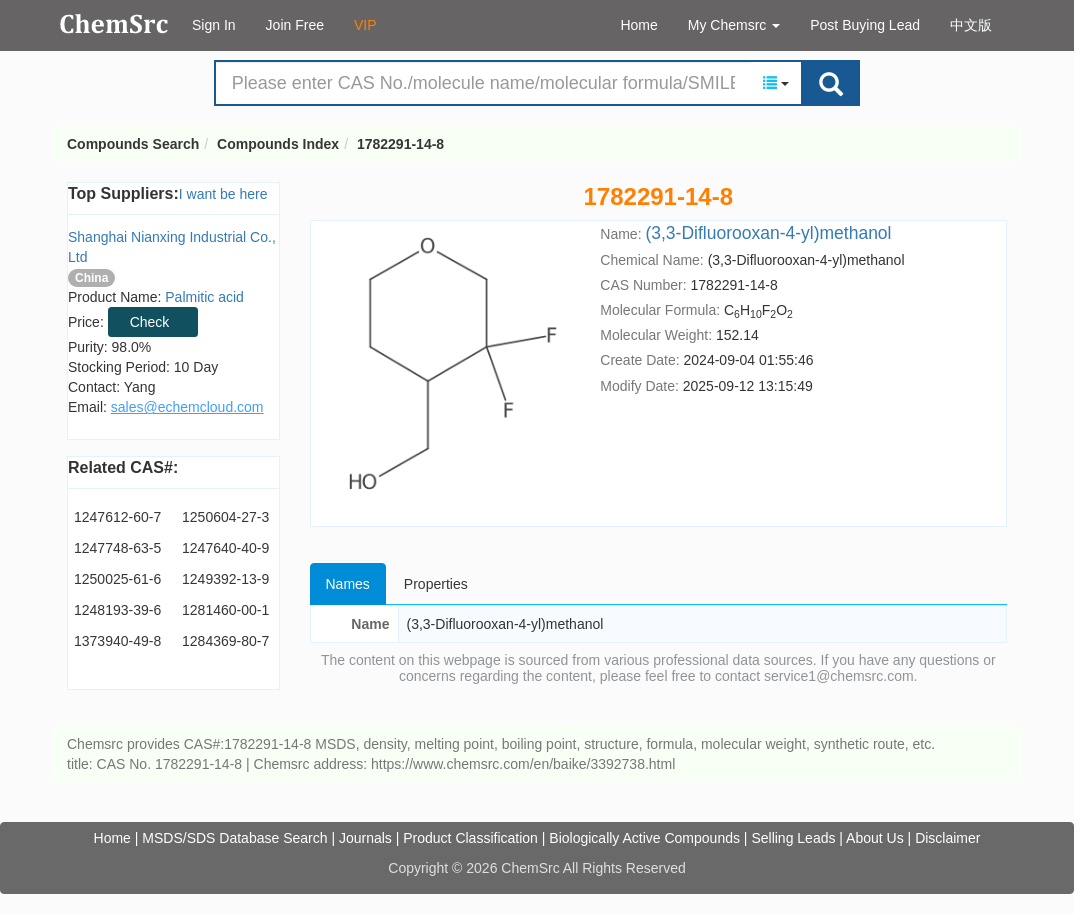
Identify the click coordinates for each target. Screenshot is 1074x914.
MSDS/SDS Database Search (234, 838)
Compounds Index (278, 144)
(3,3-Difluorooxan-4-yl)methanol (768, 233)
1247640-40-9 (225, 548)
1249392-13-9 (225, 579)
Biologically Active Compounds (644, 838)
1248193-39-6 (117, 610)
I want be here (223, 194)
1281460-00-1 (225, 610)
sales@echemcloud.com (187, 407)
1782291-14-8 (400, 144)
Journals (365, 838)
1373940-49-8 (117, 641)
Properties (436, 584)
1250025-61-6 (117, 579)
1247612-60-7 (117, 517)
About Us (875, 838)
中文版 (971, 25)
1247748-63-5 (117, 548)
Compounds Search (114, 24)
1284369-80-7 (225, 641)
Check (150, 322)
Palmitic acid (204, 297)
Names (348, 584)
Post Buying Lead (865, 25)
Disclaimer (947, 838)
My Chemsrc (734, 25)
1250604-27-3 (225, 517)
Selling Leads (793, 838)
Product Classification (470, 838)
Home (638, 25)
